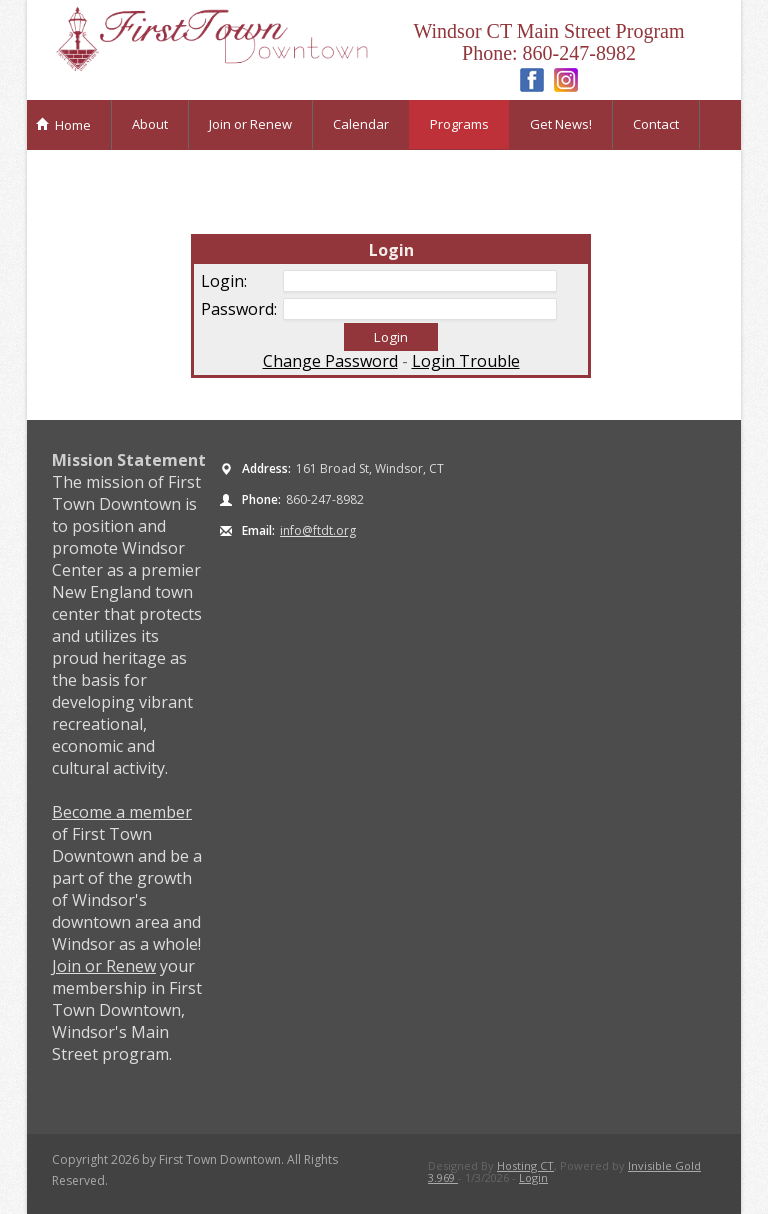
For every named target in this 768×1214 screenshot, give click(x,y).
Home (63, 125)
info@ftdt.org (318, 530)
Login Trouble (466, 361)
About (150, 124)
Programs (459, 124)
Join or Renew (250, 124)
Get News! (561, 124)
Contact (656, 124)
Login (533, 1177)
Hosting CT (525, 1165)
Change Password (330, 361)
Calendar (361, 124)
